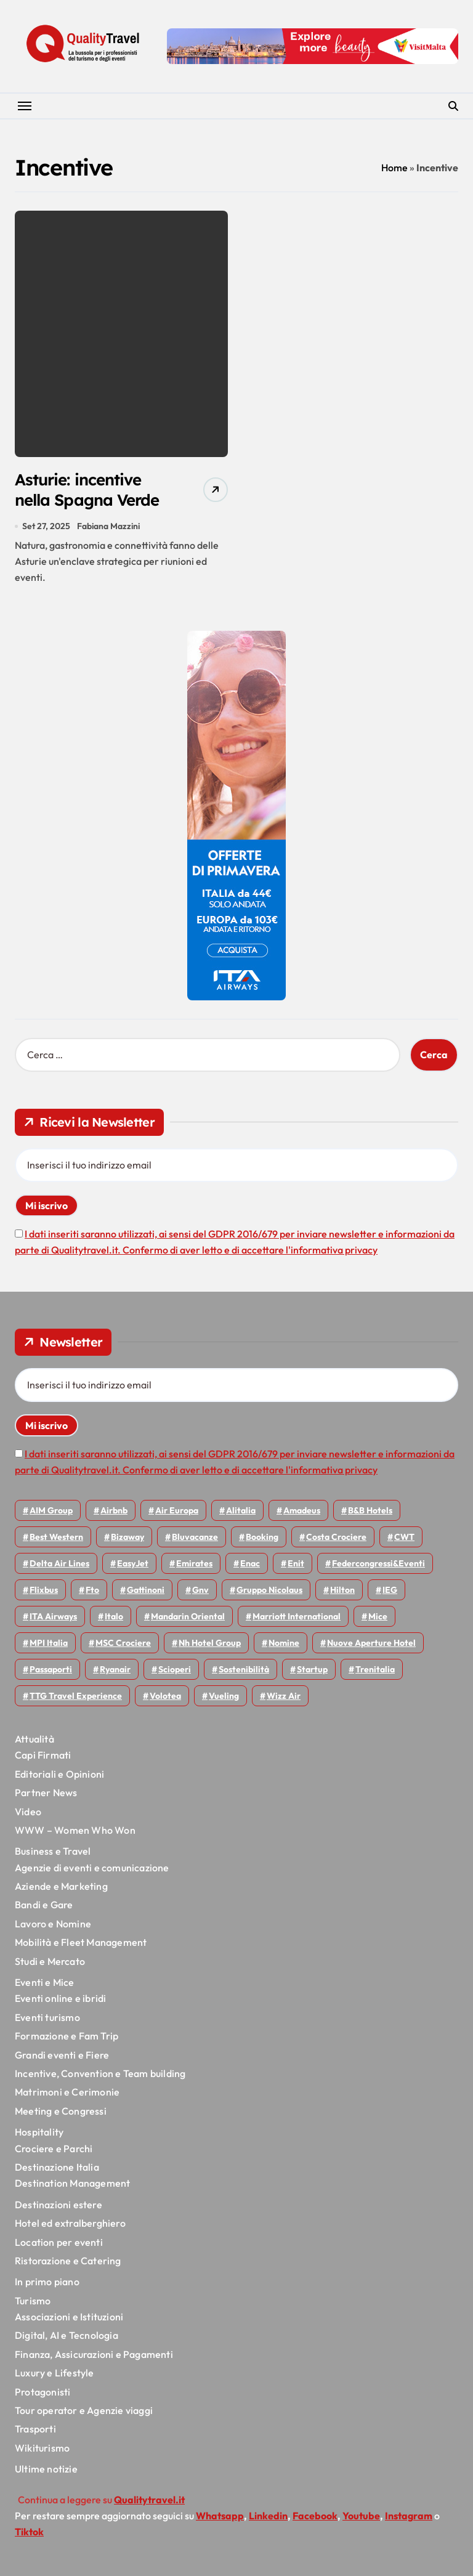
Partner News (46, 1795)
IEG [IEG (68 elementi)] (389, 1592)
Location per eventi (59, 2244)
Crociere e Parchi (53, 2150)
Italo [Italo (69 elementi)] (114, 1618)
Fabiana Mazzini (108, 527)
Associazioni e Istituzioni (69, 2318)
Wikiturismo (42, 2450)
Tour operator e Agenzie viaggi (84, 2412)
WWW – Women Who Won (75, 1832)
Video (28, 1813)
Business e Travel (53, 1853)
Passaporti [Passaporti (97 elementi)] (51, 1671)
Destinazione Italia (57, 2169)
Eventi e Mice (45, 1984)
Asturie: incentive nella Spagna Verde (92, 490)
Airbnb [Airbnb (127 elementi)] (113, 1512)
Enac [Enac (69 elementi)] (250, 1565)
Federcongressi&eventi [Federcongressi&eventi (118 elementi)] (378, 1565)
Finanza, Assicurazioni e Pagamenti (94, 2356)
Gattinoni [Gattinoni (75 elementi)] (145, 1592)
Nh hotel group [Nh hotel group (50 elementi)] (210, 1645)
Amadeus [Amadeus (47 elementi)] (301, 1512)
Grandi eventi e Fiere (62, 2057)
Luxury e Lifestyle (54, 2375)
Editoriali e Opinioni (59, 1776)
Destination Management (72, 2185)
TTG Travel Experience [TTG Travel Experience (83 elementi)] (76, 1698)
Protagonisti (42, 2394)
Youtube (361, 2518)
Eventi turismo (47, 2019)
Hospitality (39, 2134)
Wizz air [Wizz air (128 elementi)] (284, 1698)
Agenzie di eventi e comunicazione (92, 1869)
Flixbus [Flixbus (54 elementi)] (44, 1592)
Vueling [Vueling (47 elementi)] (224, 1698)
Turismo (33, 2302)
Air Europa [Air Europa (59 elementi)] (176, 1512)
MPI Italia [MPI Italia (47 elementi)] (49, 1645)
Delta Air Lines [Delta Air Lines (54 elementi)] (59, 1565)
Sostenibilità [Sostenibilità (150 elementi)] (244, 1671)
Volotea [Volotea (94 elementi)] (165, 1698)
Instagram (408, 2518)
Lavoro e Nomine (53, 1925)
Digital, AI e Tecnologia (66, 2337)
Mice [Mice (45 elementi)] (377, 1618)
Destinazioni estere (58, 2206)
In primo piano (47, 2284)
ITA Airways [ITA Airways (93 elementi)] (53, 1618)
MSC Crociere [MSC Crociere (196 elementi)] (123, 1645)
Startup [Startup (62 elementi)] (312, 1671)
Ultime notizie (46, 2471)
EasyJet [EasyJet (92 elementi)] (132, 1565)
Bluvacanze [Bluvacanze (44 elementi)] (195, 1539)
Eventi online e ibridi (60, 2001)
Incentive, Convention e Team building (100, 2075)
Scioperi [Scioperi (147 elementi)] (174, 1671)
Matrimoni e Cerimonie (67, 2094)
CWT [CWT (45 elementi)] (404, 1539)
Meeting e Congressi (61, 2113)
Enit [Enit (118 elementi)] (296, 1565)
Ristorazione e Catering (68, 2262)
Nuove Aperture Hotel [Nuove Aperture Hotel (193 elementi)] (371, 1645)
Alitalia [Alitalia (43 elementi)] (241, 1512)
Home (394, 167)
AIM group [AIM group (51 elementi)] (51, 1512)
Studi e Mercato (50, 1963)
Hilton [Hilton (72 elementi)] (342, 1592)
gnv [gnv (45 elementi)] (200, 1592)
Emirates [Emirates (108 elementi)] (194, 1565)
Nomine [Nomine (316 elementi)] (284, 1645)
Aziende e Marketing (61, 1888)
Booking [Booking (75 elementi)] (262, 1539)
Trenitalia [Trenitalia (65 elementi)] (375, 1671)
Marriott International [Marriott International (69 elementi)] (297, 1618)
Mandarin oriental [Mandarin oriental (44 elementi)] (188, 1618)
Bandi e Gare (44, 1907)
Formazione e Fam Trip (66, 2038)
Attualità (34, 1741)
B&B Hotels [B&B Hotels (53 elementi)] (370, 1512)
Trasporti (35, 2431)
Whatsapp (220, 2518)
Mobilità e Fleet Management (81, 1944)
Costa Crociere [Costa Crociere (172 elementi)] (336, 1539)
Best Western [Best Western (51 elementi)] (56, 1539)
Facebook (315, 2518)
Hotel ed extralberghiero (70, 2225)
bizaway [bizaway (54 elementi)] (127, 1539)
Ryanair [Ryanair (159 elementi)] (115, 1671)
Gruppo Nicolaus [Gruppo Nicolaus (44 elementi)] (269, 1592)
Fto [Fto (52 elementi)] (92, 1592)
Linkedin (268, 2518)
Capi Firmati (43, 1757)
